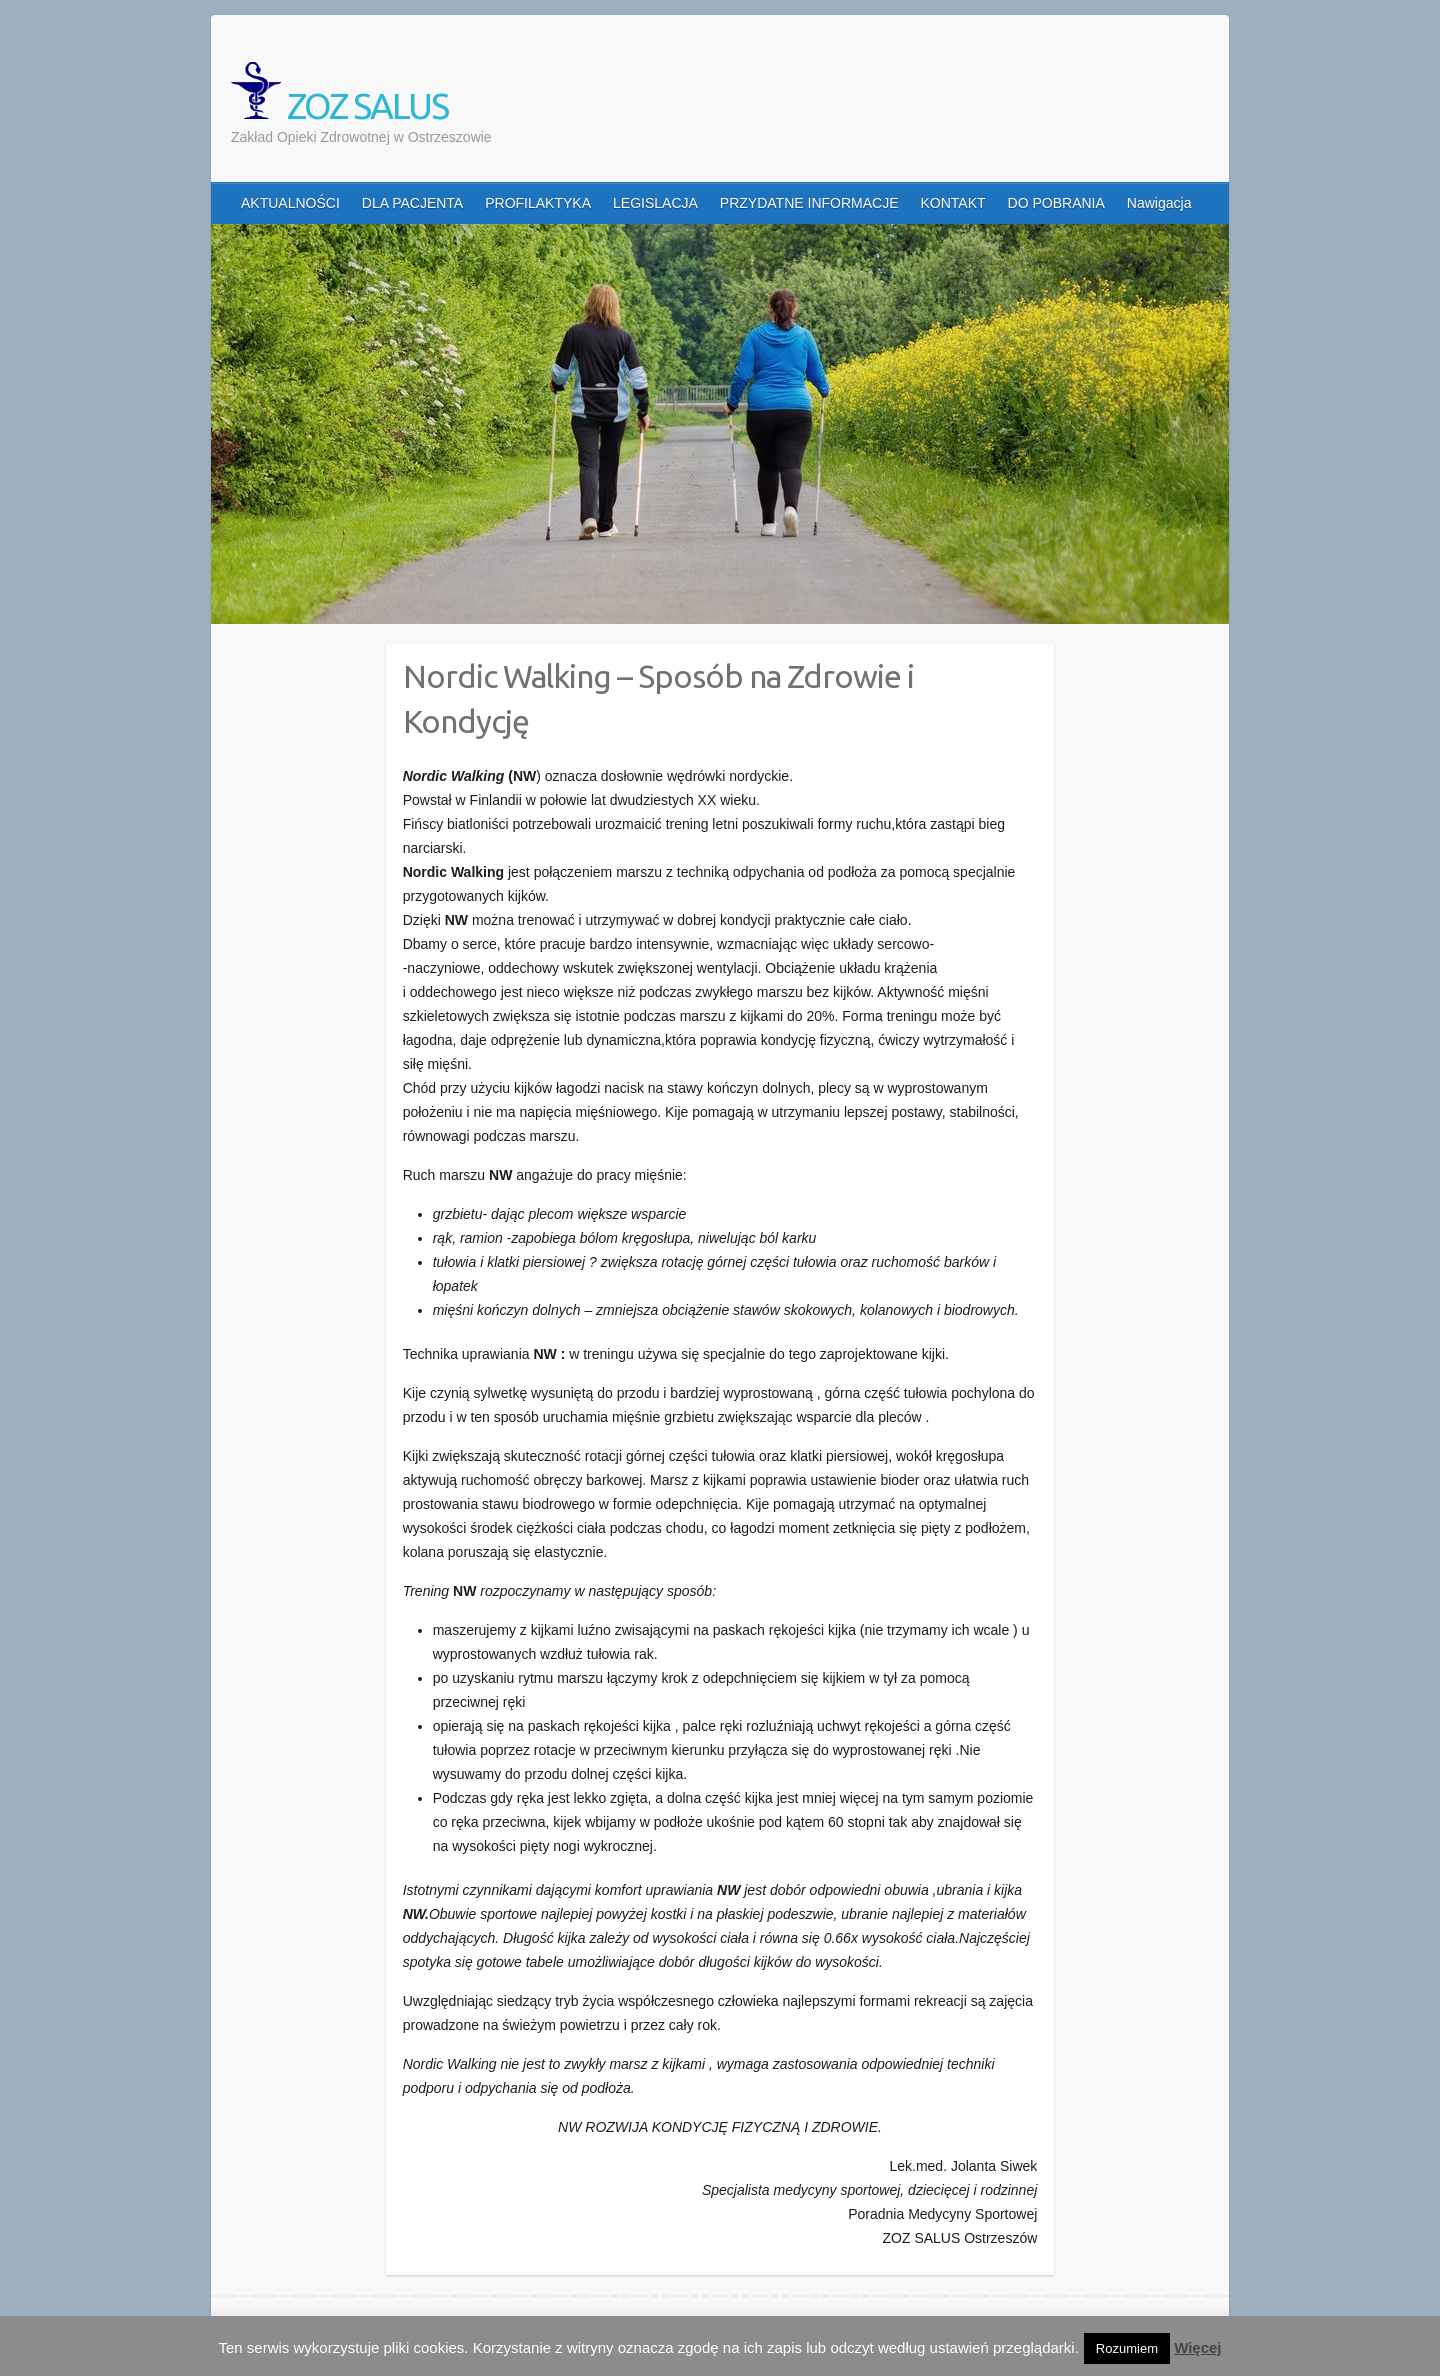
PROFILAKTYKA (538, 203)
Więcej (1197, 2347)
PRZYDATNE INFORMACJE (809, 203)
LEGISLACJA (655, 203)
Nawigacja (1159, 203)
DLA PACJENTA (412, 203)
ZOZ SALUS (339, 94)
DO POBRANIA (1056, 203)
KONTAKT (953, 203)
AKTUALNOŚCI (290, 203)
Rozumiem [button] (1127, 2348)
